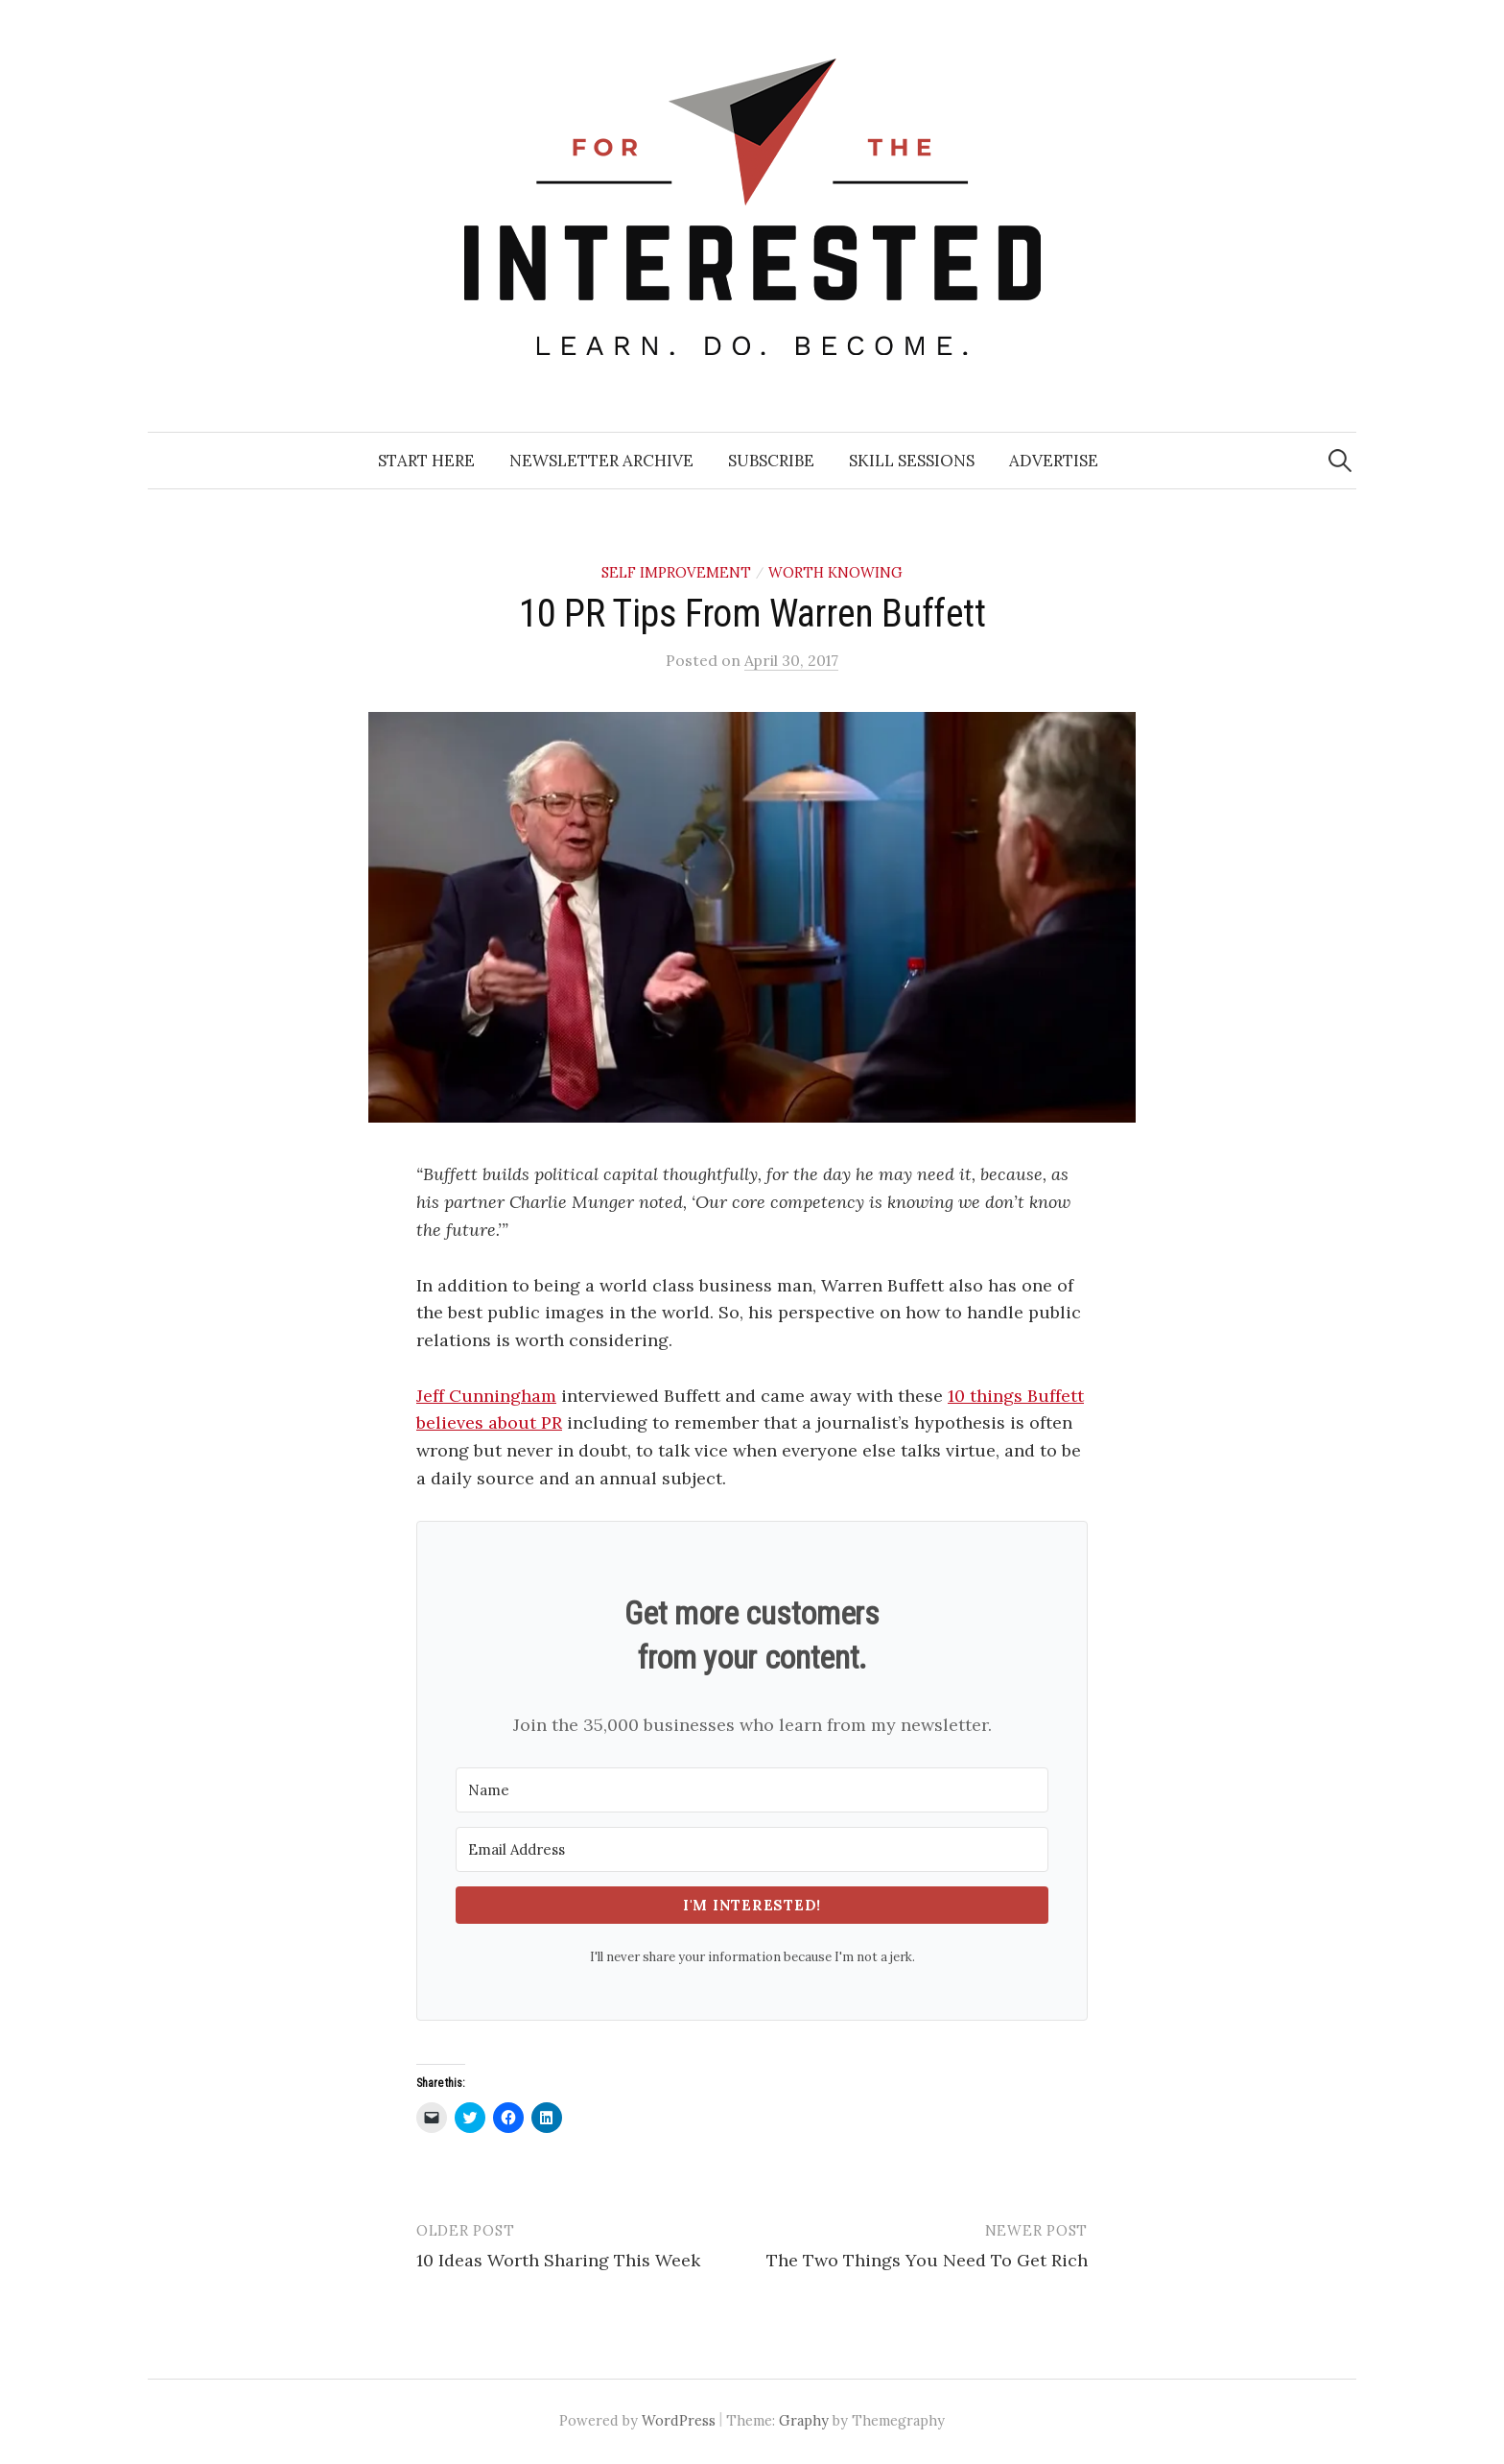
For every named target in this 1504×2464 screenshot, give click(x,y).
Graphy (804, 2420)
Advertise (1053, 460)
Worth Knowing (835, 572)
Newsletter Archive (601, 460)
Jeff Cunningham (486, 1396)
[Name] (752, 1789)
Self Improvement (676, 572)
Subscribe (771, 460)
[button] (752, 918)
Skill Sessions (912, 460)
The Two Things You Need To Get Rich (927, 2260)
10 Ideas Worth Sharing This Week (558, 2260)
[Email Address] (752, 1849)
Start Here (426, 460)
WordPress (679, 2420)
